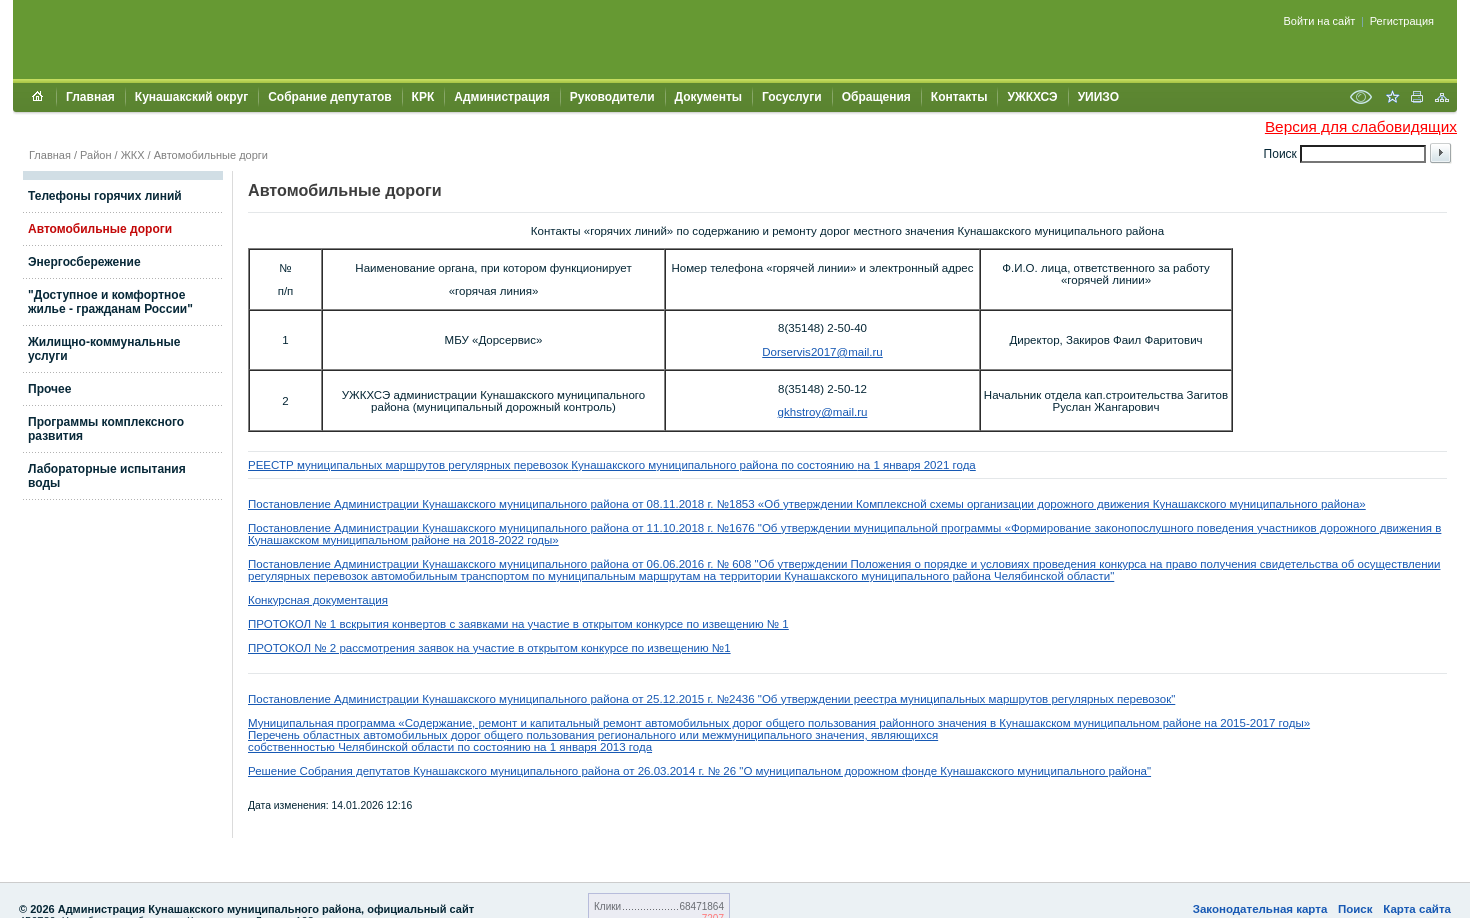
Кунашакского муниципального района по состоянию (714, 465)
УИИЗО (1098, 97)
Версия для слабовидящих (1361, 126)
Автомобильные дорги (211, 155)
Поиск (1355, 909)
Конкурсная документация (318, 600)
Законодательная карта (1260, 909)
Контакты (959, 97)
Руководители (612, 97)
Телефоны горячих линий (105, 196)
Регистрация (1402, 21)
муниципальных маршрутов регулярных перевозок (434, 465)
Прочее (49, 389)
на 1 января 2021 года (916, 465)
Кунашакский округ (191, 97)
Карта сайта (1417, 909)
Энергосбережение (84, 262)
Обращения (876, 97)
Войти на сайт (1320, 21)
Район (95, 155)
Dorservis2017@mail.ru (822, 352)
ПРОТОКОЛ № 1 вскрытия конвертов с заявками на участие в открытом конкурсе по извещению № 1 (518, 624)
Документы (708, 97)
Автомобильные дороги (100, 229)
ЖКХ (133, 155)
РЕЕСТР (272, 465)
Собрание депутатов (329, 97)
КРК (423, 97)
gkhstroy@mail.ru (823, 412)
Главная (90, 97)
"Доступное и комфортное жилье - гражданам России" (110, 302)
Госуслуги (792, 97)
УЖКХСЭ (1032, 97)
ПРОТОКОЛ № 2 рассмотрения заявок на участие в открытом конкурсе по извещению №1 (489, 648)
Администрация (501, 97)
